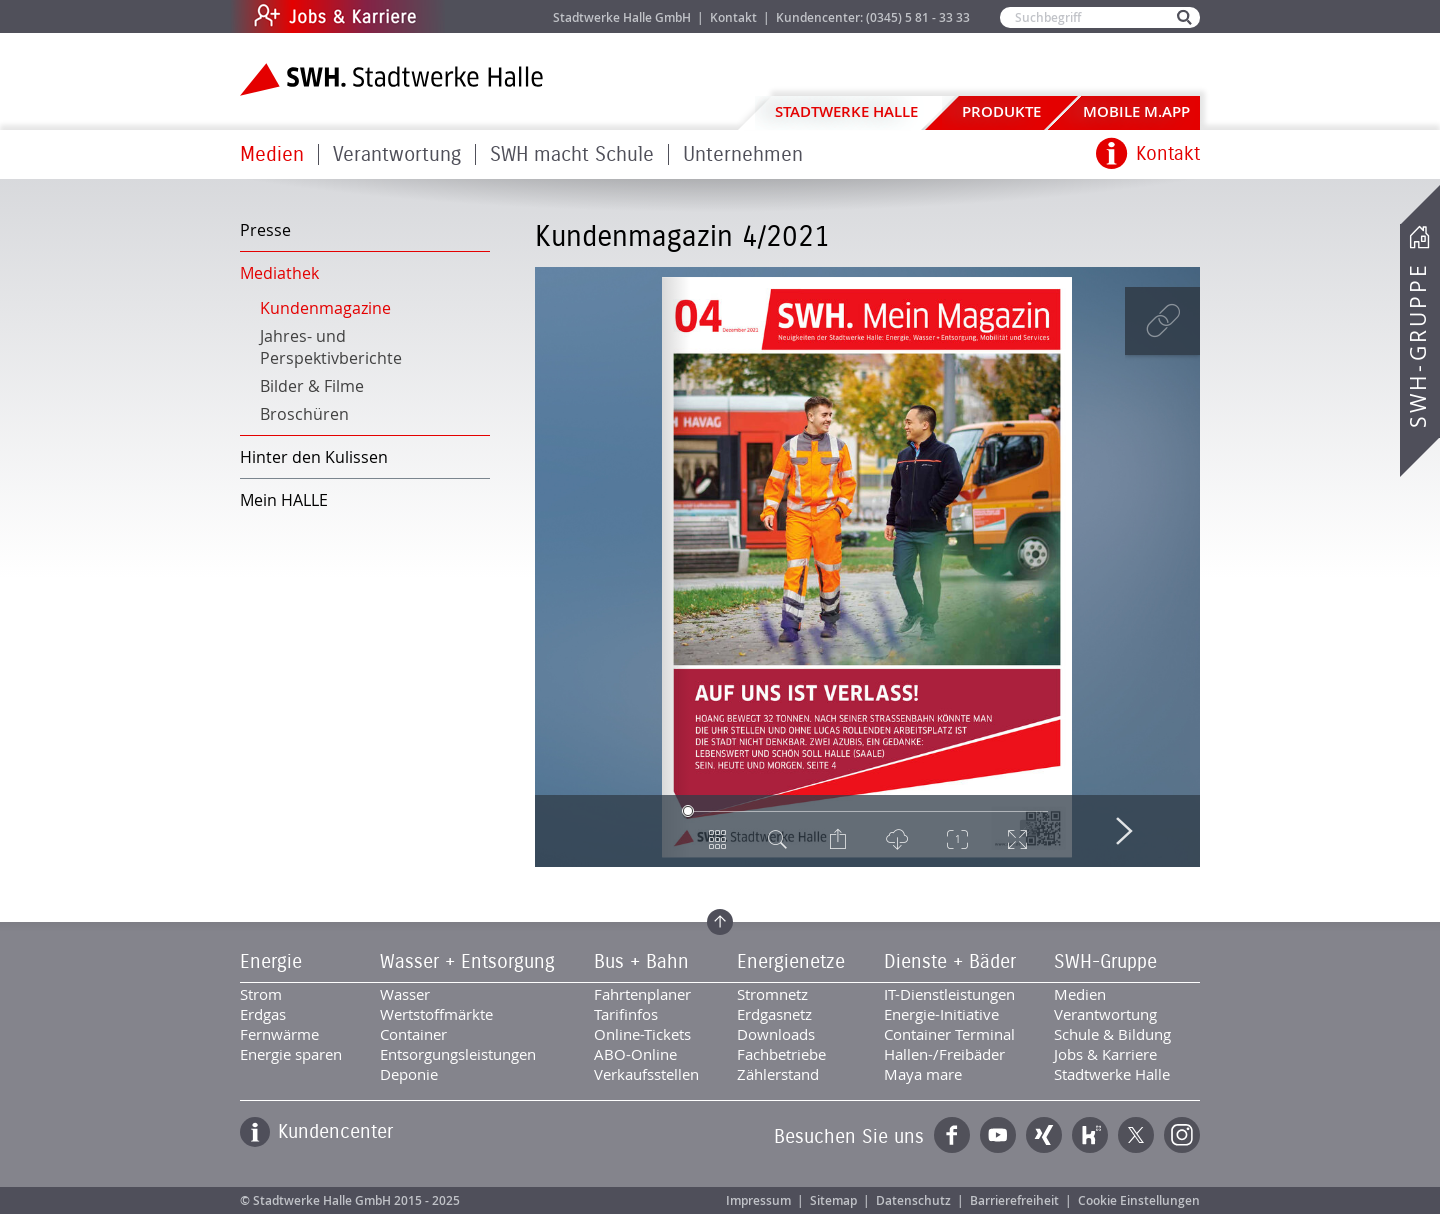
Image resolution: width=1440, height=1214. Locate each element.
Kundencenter (335, 1132)
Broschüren (304, 414)
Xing (1044, 1135)
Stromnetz (772, 994)
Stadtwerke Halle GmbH (622, 17)
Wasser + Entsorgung (467, 962)
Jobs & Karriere (470, 16)
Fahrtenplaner (642, 994)
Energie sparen (291, 1054)
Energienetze (791, 962)
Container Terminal (949, 1034)
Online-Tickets (642, 1034)
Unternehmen (743, 154)
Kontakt (733, 17)
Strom (261, 994)
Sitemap (833, 1200)
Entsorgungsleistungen (458, 1054)
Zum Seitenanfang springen (720, 922)
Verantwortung (397, 154)
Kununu (1090, 1135)
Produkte (1001, 111)
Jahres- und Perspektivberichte (331, 347)
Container (413, 1034)
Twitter (1136, 1135)
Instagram (1182, 1135)
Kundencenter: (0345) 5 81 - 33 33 (873, 17)
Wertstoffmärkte (436, 1014)
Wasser (405, 994)
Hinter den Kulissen (314, 457)
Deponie (409, 1074)
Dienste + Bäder (950, 962)
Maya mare (923, 1074)
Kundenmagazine (325, 308)
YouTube (998, 1135)
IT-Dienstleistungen (949, 994)
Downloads (776, 1034)
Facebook (952, 1135)
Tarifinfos (626, 1014)
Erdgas (263, 1014)
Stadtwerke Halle (846, 111)
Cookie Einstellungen (1139, 1200)
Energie (271, 962)
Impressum (758, 1200)
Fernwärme (279, 1034)
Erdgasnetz (774, 1014)
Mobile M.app (1136, 111)
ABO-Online (635, 1054)
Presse (265, 230)
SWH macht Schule (572, 154)
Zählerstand (778, 1074)
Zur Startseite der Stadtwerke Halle (391, 79)
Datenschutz (913, 1200)
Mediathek (279, 273)
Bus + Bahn (641, 962)
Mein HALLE (284, 500)
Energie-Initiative (941, 1014)
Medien (272, 154)
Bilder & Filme (312, 386)
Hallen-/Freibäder (944, 1054)
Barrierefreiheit (1014, 1200)
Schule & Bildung (1112, 1034)
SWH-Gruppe (1418, 345)
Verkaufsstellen (646, 1074)
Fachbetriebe (781, 1054)
